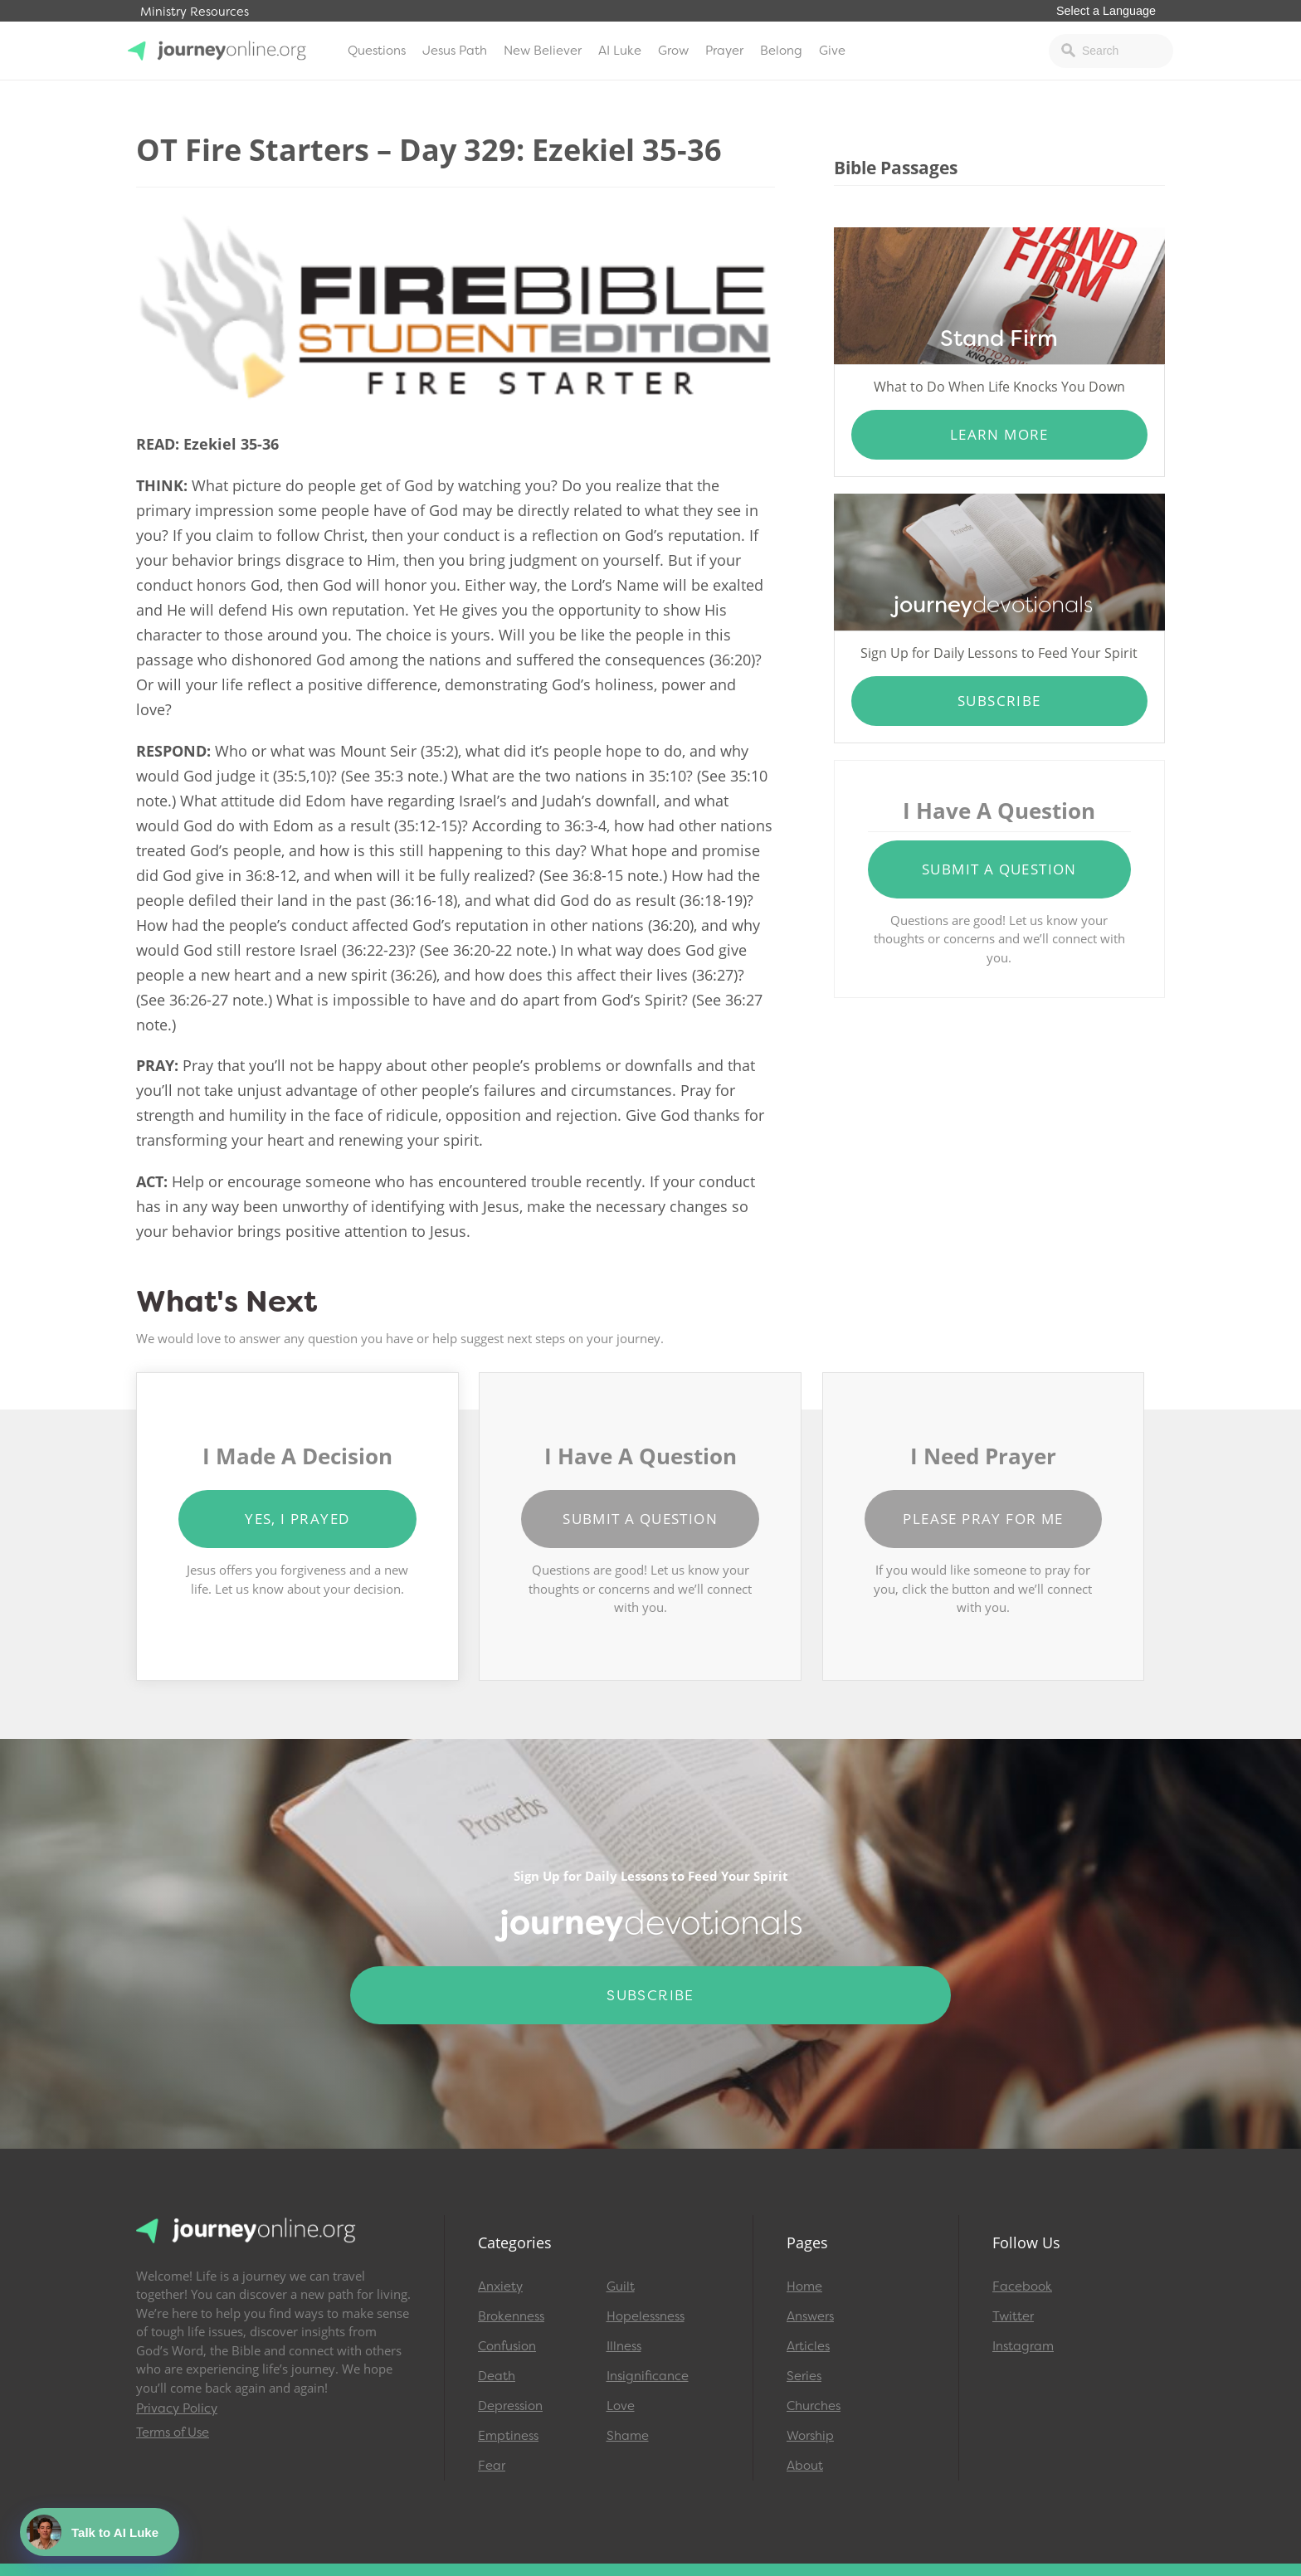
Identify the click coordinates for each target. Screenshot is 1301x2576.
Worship (810, 2435)
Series (804, 2376)
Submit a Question (999, 869)
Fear (491, 2465)
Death (496, 2376)
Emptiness (508, 2435)
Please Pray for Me (983, 1518)
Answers (810, 2316)
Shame (628, 2435)
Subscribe (999, 700)
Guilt (621, 2286)
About (805, 2465)
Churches (814, 2406)
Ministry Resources (194, 12)
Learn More (999, 434)
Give (832, 50)
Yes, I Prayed (297, 1518)
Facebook (1022, 2286)
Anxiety (500, 2286)
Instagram (1023, 2346)
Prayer (724, 50)
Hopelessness (646, 2316)
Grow (673, 50)
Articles (808, 2346)
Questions (377, 50)
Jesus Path (454, 50)
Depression (510, 2406)
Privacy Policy (176, 2408)
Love (621, 2406)
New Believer (543, 50)
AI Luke (619, 50)
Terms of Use (172, 2432)
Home (804, 2286)
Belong (781, 50)
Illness (624, 2346)
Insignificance (648, 2376)
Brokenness (511, 2316)
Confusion (507, 2346)
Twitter (1013, 2316)
